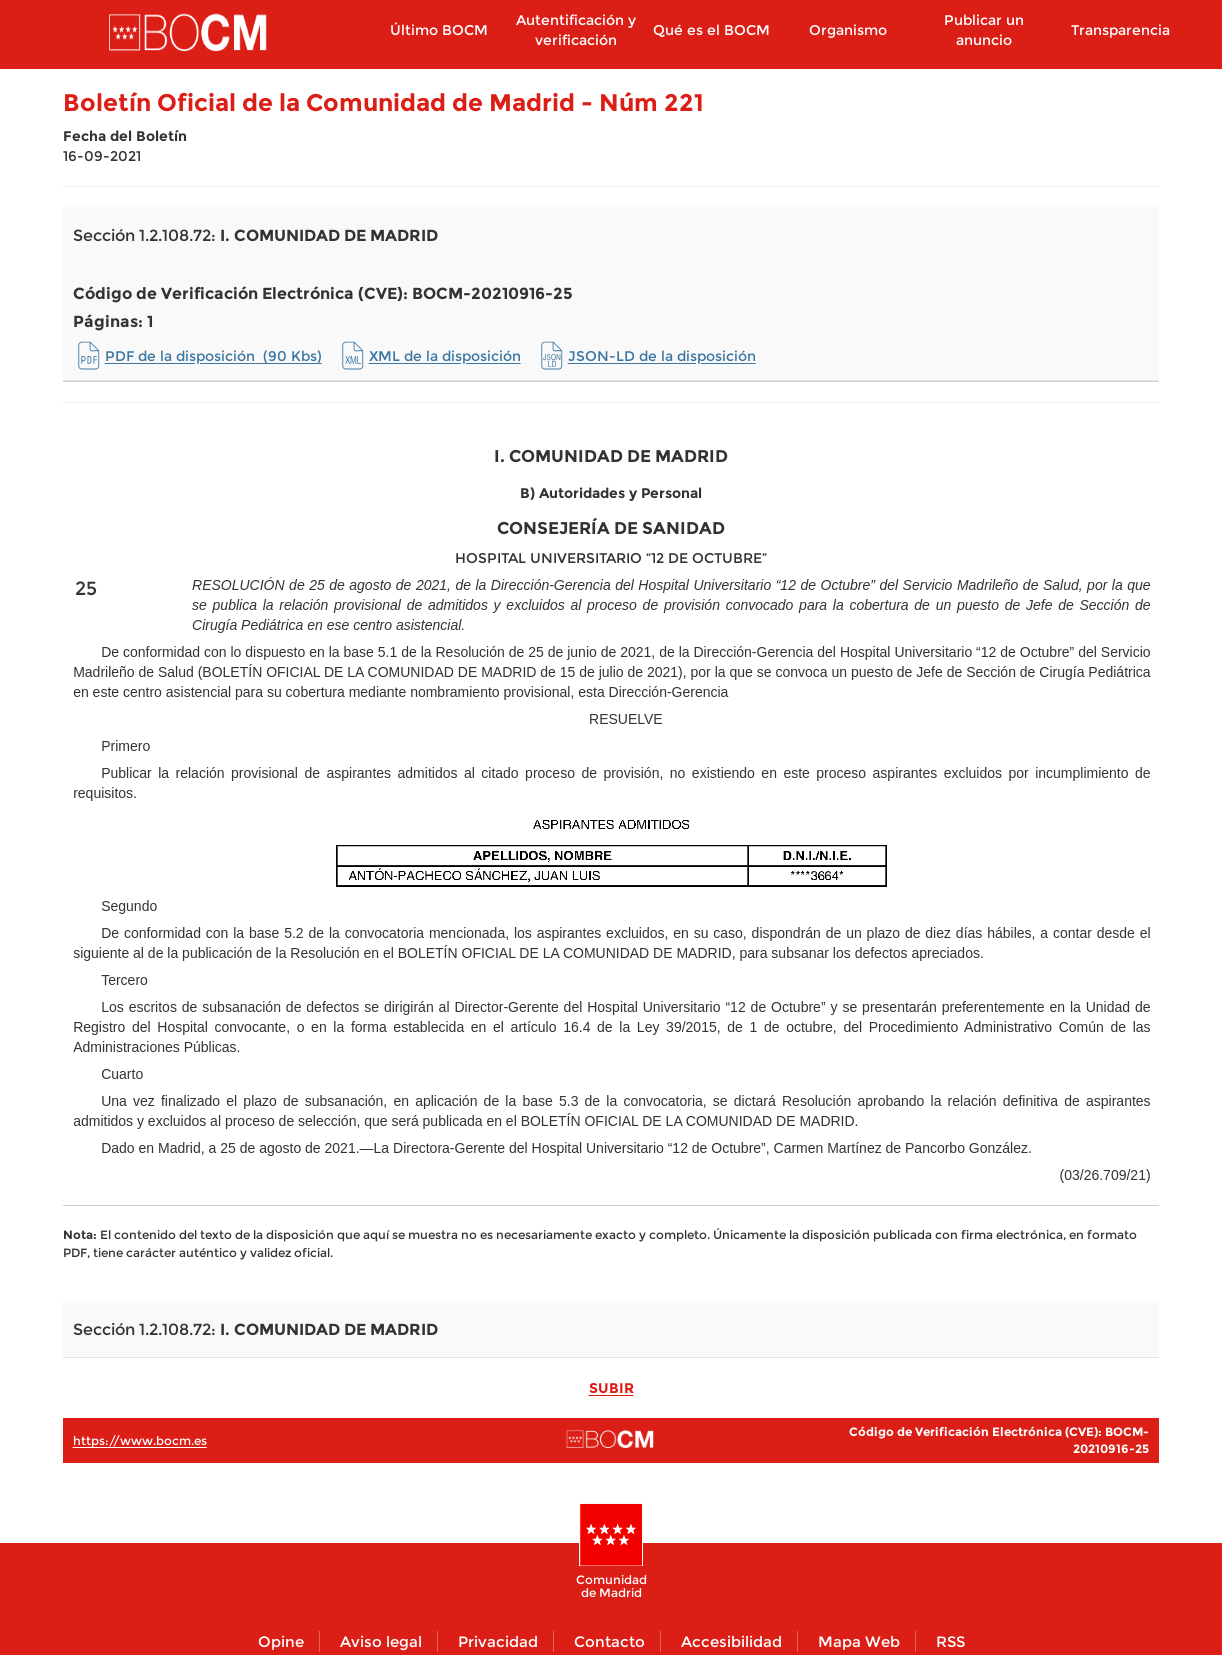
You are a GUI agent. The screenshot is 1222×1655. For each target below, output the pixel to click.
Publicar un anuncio (984, 30)
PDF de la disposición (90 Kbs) (213, 356)
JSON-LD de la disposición (662, 356)
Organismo (848, 30)
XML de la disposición (445, 356)
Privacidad (498, 1641)
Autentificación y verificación (576, 30)
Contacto (609, 1641)
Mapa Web (859, 1641)
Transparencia (1120, 30)
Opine (281, 1641)
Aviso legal (381, 1641)
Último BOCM (439, 30)
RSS (950, 1641)
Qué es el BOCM (711, 30)
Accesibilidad (731, 1641)
